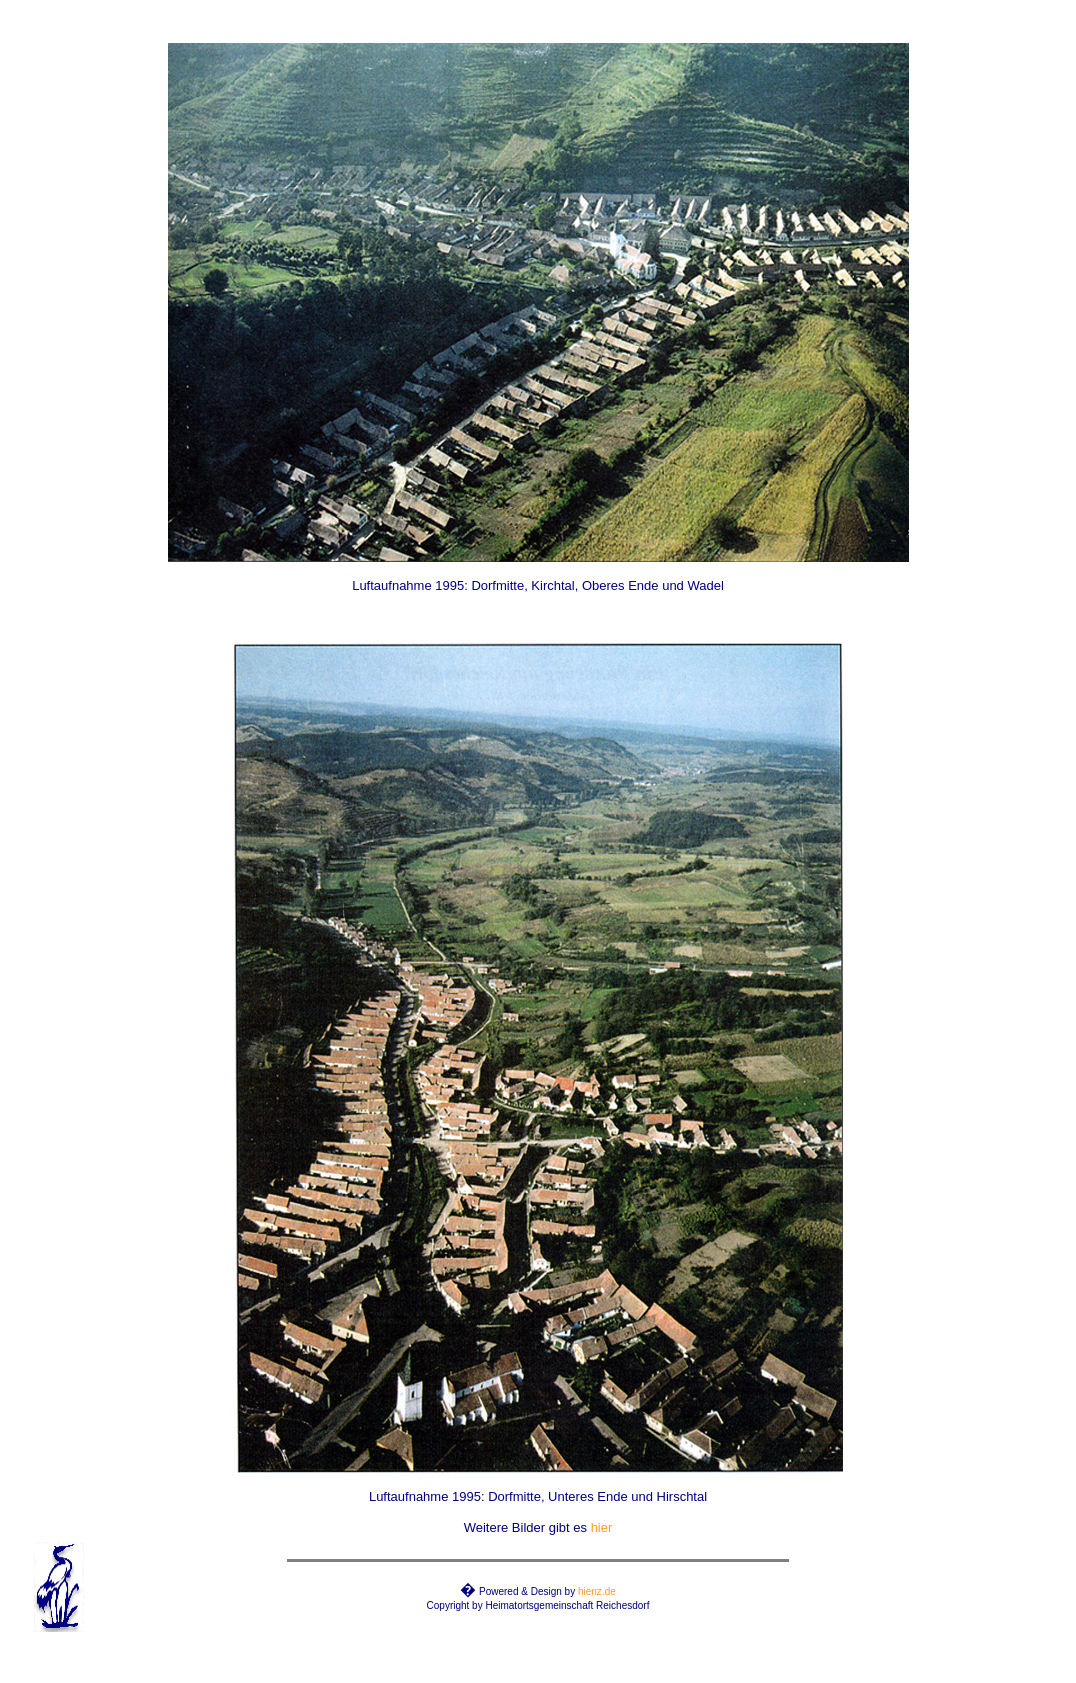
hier (602, 1527)
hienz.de (597, 1591)
